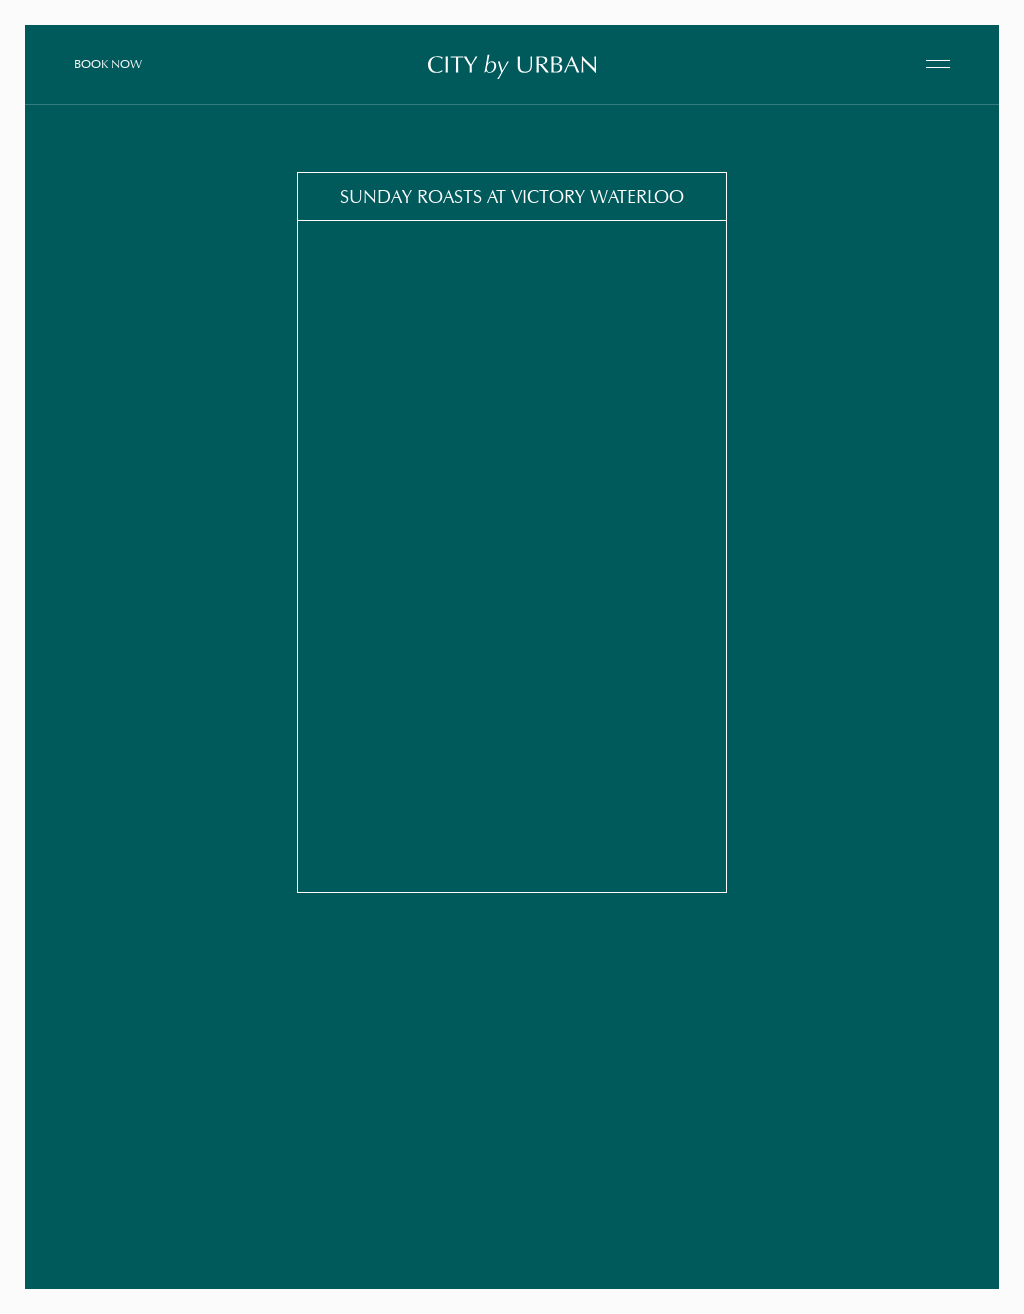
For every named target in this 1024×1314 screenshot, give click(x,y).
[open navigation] (938, 64)
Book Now (108, 63)
